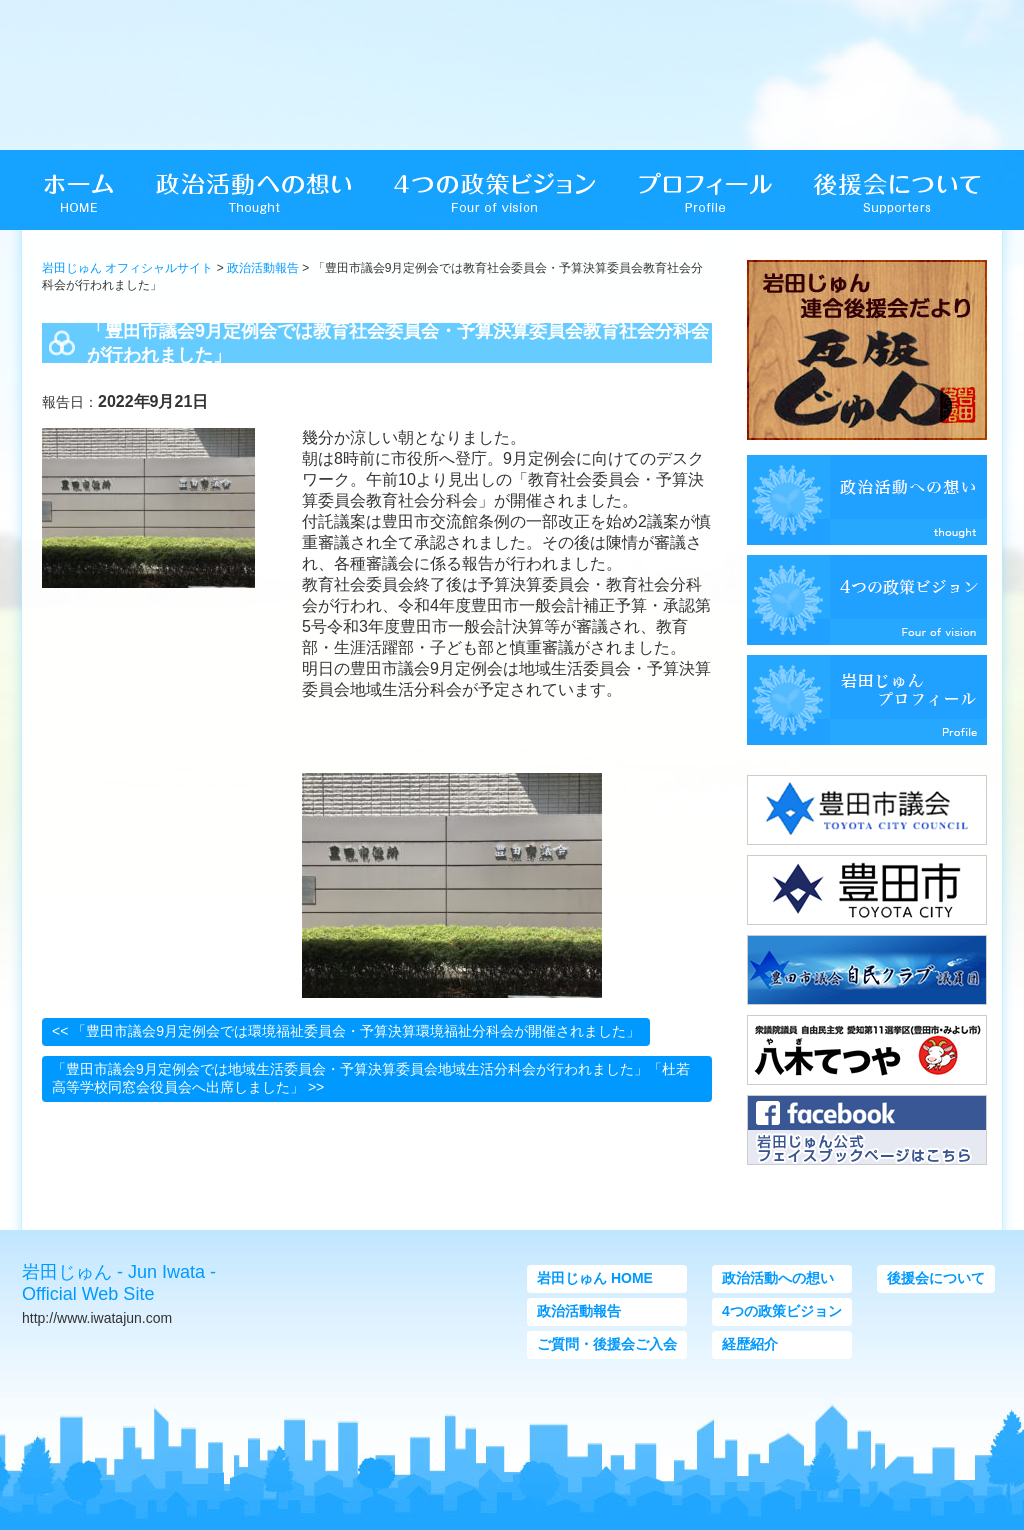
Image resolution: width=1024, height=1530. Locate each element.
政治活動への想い (778, 1278)
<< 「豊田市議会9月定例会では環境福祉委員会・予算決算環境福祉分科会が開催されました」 (346, 1031)
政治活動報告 (263, 268)
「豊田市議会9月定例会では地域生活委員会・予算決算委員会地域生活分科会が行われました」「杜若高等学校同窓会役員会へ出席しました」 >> (371, 1078)
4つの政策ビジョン (782, 1311)
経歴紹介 (750, 1344)
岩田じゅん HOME (595, 1278)
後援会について (936, 1278)
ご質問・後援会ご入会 (607, 1344)
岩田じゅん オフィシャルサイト (127, 268)
